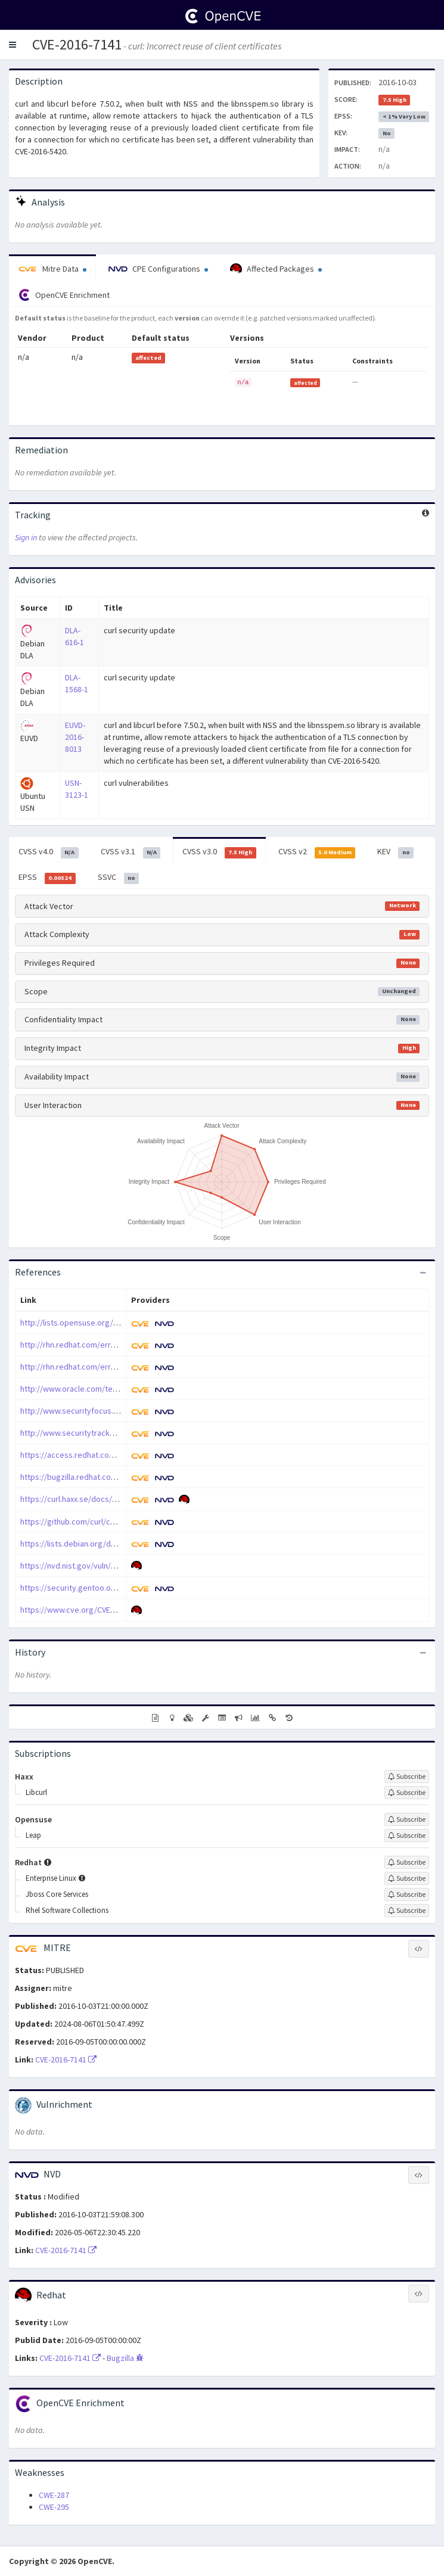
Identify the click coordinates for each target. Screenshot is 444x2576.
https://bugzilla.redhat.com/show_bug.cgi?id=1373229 (116, 1476)
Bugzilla (125, 2358)
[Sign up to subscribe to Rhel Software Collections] (406, 1910)
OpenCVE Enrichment (64, 295)
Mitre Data (52, 268)
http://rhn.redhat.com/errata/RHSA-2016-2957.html (110, 1366)
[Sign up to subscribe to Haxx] (406, 1776)
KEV (395, 852)
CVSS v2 (317, 852)
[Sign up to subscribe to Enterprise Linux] (406, 1878)
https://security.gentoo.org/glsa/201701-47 (98, 1587)
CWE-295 (54, 2507)
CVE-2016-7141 (77, 44)
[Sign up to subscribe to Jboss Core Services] (406, 1894)
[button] (12, 45)
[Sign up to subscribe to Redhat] (406, 1862)
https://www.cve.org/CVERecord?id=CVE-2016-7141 (111, 1609)
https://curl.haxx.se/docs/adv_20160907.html (100, 1499)
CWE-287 (54, 2495)
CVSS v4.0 (48, 852)
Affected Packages (276, 269)
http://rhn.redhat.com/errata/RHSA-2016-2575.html (110, 1344)
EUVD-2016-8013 (75, 737)
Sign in (26, 537)
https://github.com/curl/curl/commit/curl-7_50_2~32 (112, 1521)
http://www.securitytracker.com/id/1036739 (98, 1432)
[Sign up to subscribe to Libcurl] (406, 1792)
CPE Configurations (158, 268)
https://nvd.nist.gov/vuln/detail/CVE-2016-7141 (102, 1565)
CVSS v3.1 (131, 852)
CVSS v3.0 (219, 852)
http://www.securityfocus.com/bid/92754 (93, 1410)
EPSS (47, 877)
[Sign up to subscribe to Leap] (406, 1835)
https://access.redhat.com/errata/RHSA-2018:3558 (110, 1454)
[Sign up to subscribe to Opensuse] (406, 1819)
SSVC (118, 877)
